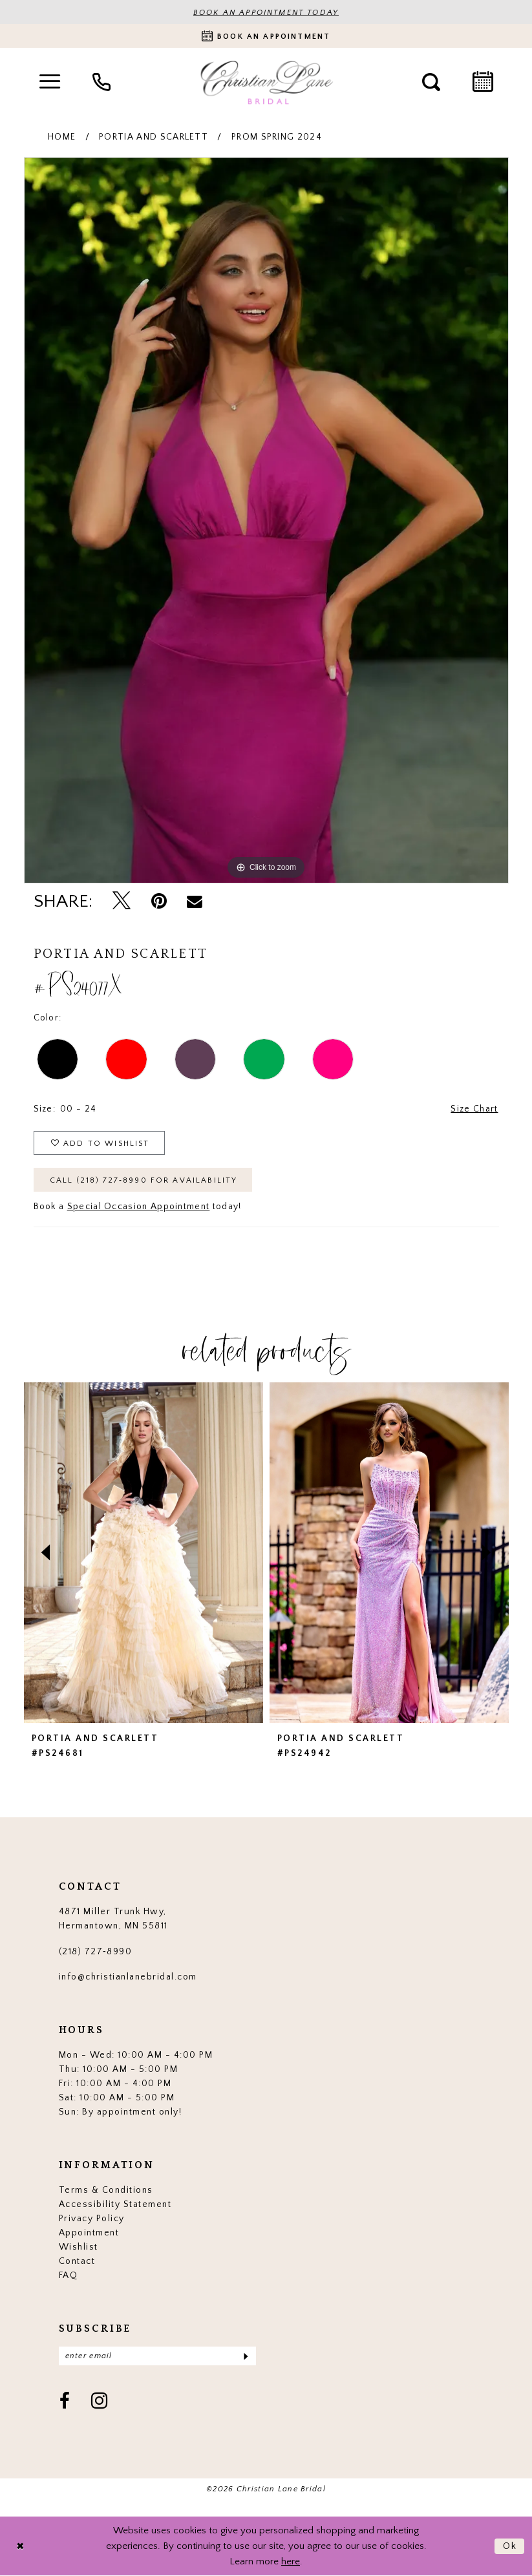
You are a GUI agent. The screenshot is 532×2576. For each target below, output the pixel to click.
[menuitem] (49, 82)
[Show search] (431, 82)
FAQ (68, 2275)
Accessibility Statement (115, 2204)
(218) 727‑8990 (96, 1952)
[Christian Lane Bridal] (266, 82)
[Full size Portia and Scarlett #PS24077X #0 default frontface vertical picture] (266, 520)
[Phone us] (101, 82)
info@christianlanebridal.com (128, 1977)
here (290, 2561)
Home (62, 137)
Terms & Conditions (106, 2190)
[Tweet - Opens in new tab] (121, 901)
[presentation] (143, 1552)
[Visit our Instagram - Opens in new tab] (99, 2402)
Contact (77, 2261)
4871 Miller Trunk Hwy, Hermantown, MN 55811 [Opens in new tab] (113, 1918)
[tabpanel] (266, 520)
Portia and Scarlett (153, 137)
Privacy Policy (92, 2218)
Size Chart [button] (474, 1109)
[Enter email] (157, 2356)
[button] (49, 82)
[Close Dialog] (20, 2546)
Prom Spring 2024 (276, 137)
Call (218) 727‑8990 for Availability (144, 1180)
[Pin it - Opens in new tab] (159, 901)
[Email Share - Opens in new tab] (195, 901)
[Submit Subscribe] (244, 2356)
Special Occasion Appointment (138, 1206)
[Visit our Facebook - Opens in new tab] (65, 2402)
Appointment (89, 2233)
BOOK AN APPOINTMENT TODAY (266, 12)
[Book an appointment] (266, 36)
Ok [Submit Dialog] (510, 2545)
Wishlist (78, 2247)
